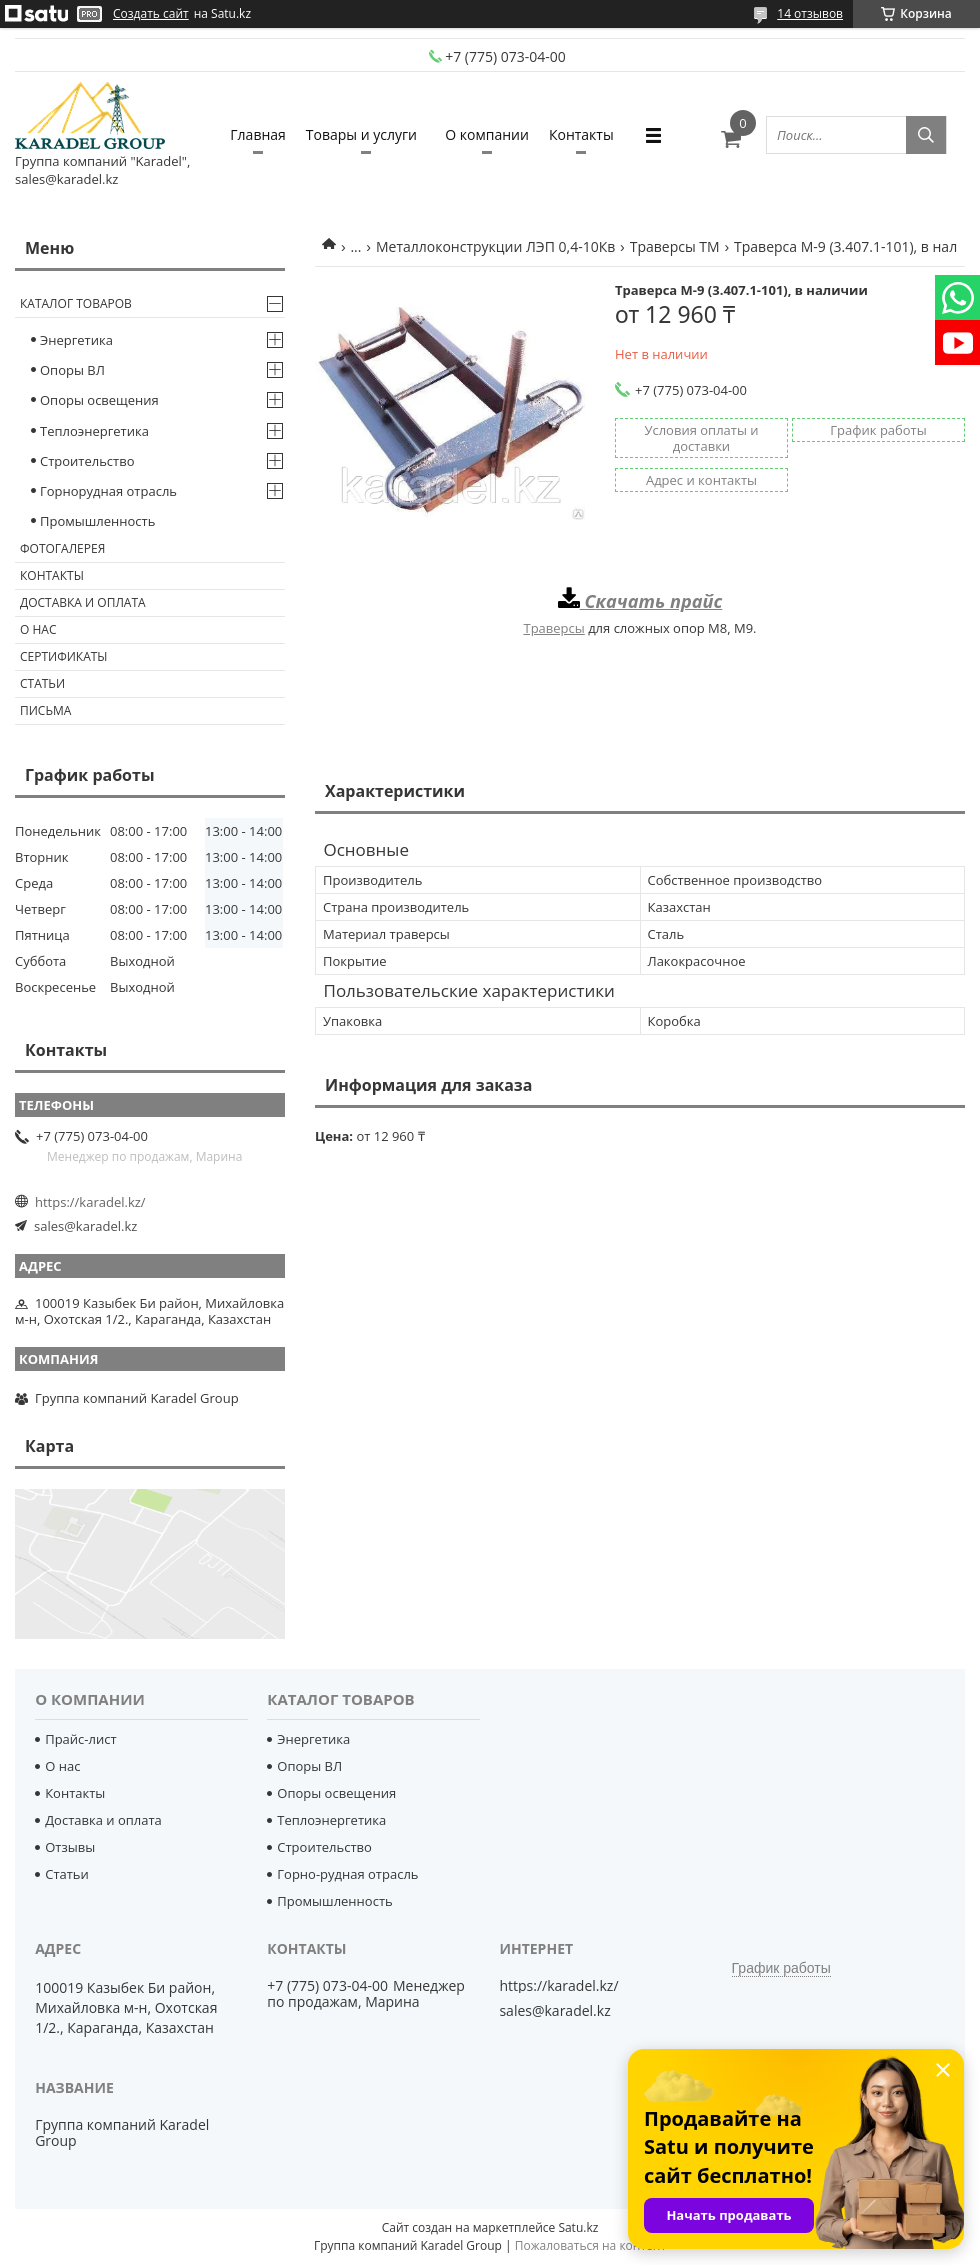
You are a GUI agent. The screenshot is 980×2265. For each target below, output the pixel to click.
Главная (258, 134)
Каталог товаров (76, 303)
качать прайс (659, 601)
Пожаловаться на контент (590, 2245)
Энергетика (76, 340)
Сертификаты (64, 656)
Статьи (42, 683)
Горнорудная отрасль (108, 491)
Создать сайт (151, 14)
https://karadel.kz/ (90, 1202)
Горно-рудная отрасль (347, 1874)
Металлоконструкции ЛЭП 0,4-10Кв (495, 246)
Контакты (581, 134)
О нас (38, 629)
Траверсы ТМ (675, 246)
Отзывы (70, 1847)
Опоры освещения (99, 400)
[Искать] (926, 135)
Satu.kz (578, 2227)
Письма (45, 710)
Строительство (87, 461)
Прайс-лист (80, 1739)
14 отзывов (810, 13)
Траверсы (553, 628)
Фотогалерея (62, 548)
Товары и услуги (361, 134)
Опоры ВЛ (72, 370)
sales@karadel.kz (85, 1226)
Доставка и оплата (83, 602)
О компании (487, 134)
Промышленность (97, 521)
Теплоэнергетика (94, 431)
